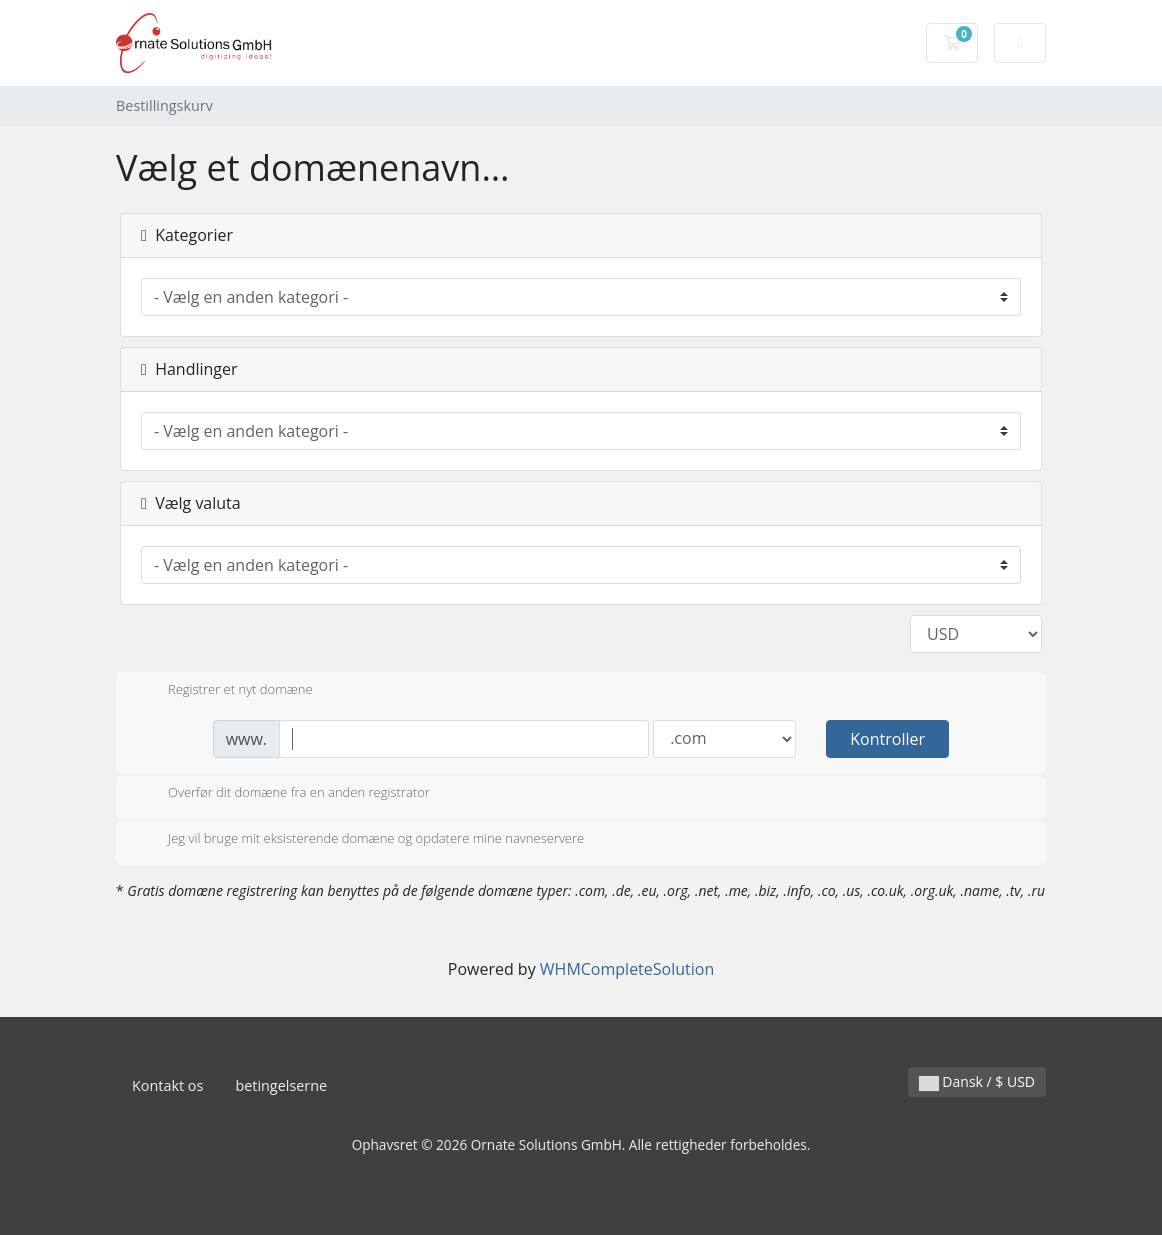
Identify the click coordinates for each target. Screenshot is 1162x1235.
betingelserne (281, 1085)
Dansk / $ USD (977, 1081)
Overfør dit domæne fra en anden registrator (283, 794)
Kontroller (887, 739)
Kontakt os (167, 1085)
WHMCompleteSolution (627, 969)
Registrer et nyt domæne (224, 691)
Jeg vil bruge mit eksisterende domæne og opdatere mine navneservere (360, 840)
